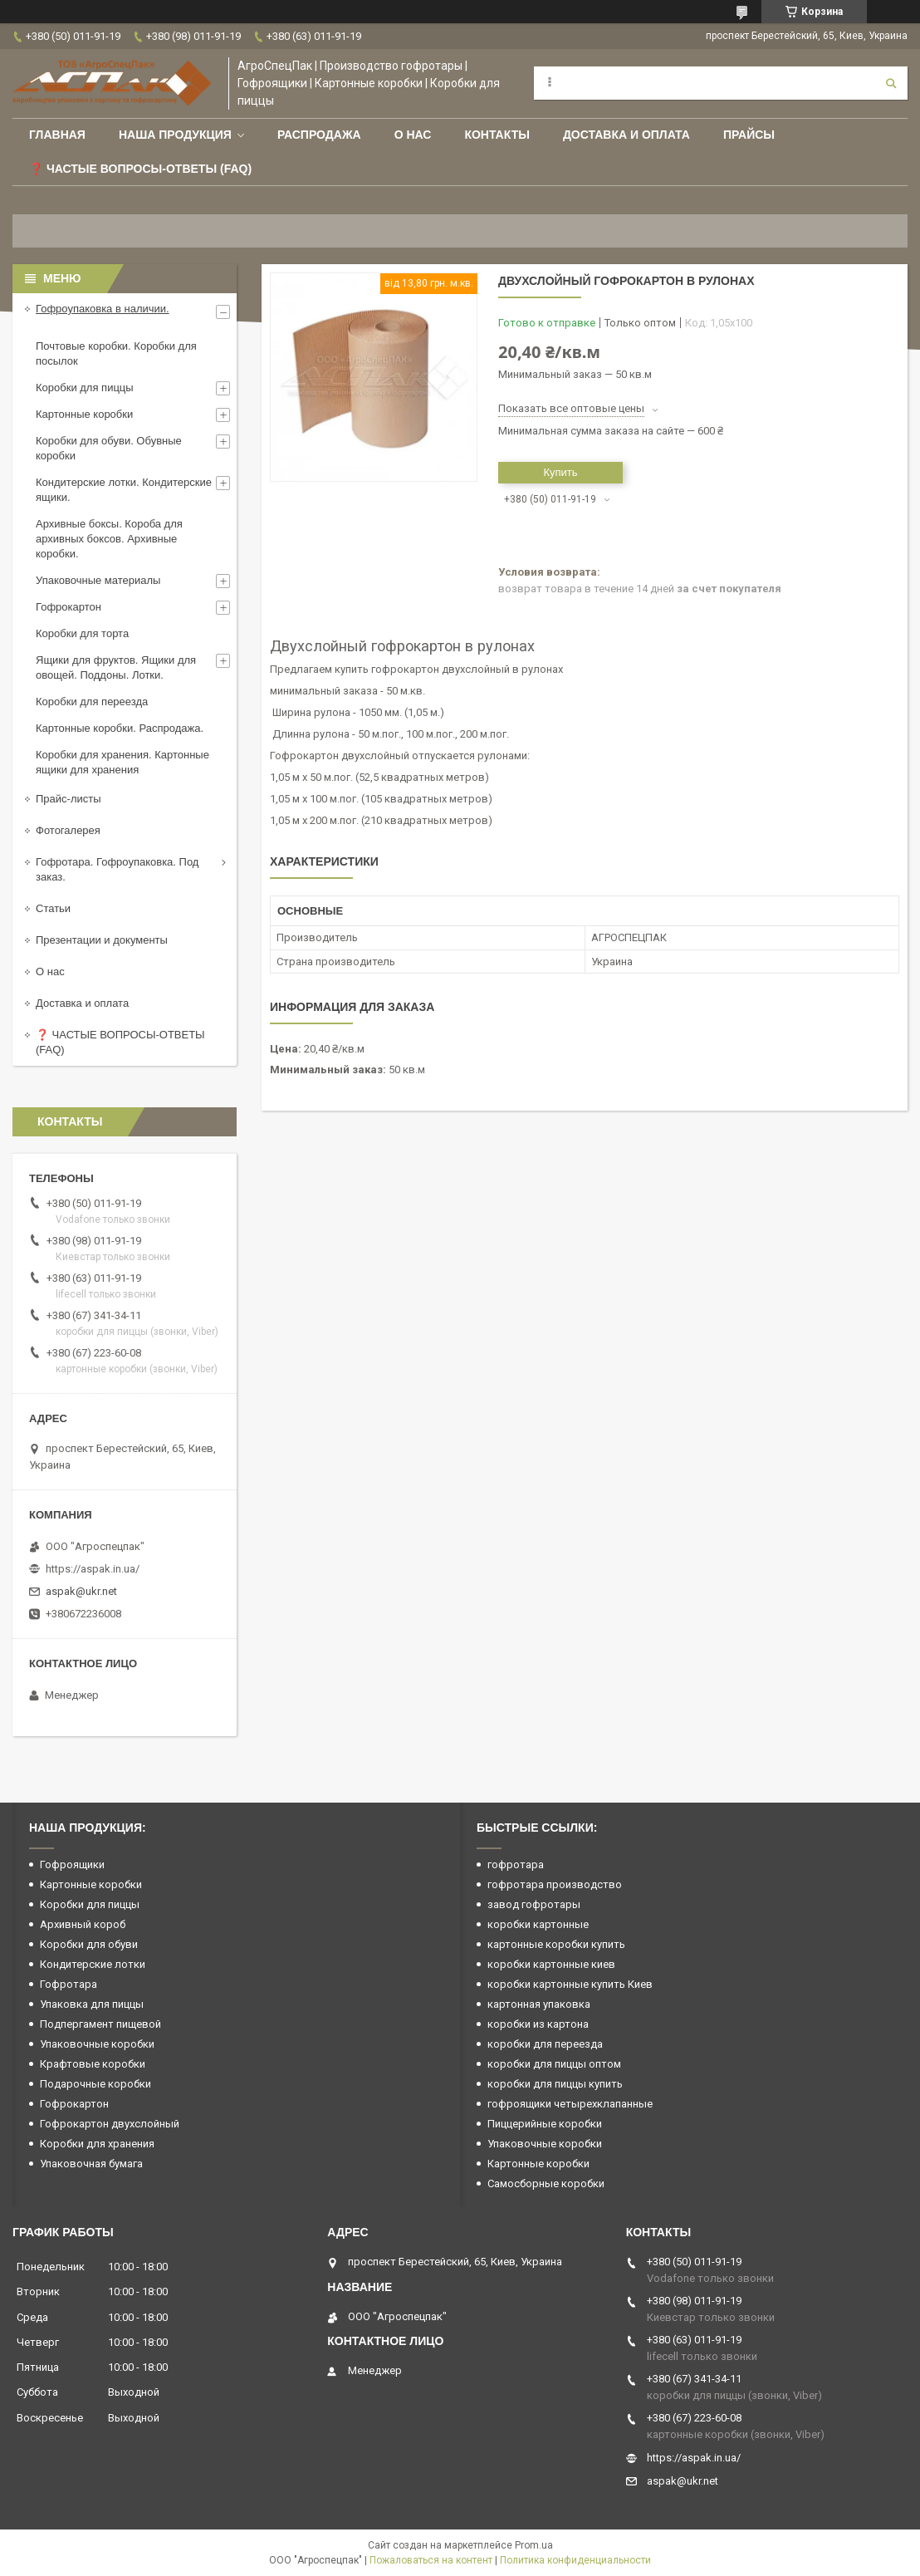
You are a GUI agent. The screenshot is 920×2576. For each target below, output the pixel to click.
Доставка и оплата (626, 134)
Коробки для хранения (97, 2143)
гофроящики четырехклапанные (570, 2104)
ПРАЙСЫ (749, 134)
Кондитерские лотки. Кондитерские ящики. (124, 489)
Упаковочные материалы (98, 580)
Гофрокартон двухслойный (109, 2123)
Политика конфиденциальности (575, 2560)
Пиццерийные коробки (544, 2123)
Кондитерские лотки (92, 1964)
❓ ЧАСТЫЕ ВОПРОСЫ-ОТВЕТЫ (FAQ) (120, 1042)
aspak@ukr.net (81, 1591)
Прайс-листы (68, 798)
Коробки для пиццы (85, 387)
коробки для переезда (545, 2044)
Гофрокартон (68, 607)
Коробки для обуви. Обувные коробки (109, 448)
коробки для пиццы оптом (554, 2064)
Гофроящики (72, 1864)
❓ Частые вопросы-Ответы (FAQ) (140, 168)
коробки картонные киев (551, 1964)
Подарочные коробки (95, 2084)
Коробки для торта (82, 633)
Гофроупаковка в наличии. (102, 308)
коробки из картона (538, 2024)
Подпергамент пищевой (100, 2024)
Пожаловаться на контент (430, 2560)
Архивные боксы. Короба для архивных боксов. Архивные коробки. (109, 539)
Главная (57, 134)
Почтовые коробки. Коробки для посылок (116, 353)
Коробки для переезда (92, 701)
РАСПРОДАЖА (319, 134)
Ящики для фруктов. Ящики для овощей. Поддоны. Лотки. (116, 667)
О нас (413, 134)
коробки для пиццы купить (555, 2084)
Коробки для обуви (89, 1944)
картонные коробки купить (556, 1944)
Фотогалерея (68, 830)
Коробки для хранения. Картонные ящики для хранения (122, 762)
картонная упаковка (538, 2004)
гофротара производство (554, 1884)
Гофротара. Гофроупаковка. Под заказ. (117, 869)
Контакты (496, 134)
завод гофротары (533, 1904)
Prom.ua (534, 2545)
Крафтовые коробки (92, 2064)
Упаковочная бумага (91, 2163)
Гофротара (68, 1984)
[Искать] (891, 83)
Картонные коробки (84, 414)
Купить (560, 472)
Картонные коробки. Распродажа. (119, 728)
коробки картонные (538, 1924)
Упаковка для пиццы (92, 2004)
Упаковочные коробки (97, 2044)
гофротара (515, 1864)
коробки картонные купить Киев (570, 1984)
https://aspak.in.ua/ (92, 1569)
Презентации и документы (102, 940)
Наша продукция (175, 134)
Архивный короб (82, 1924)
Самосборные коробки (545, 2183)
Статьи (53, 908)
